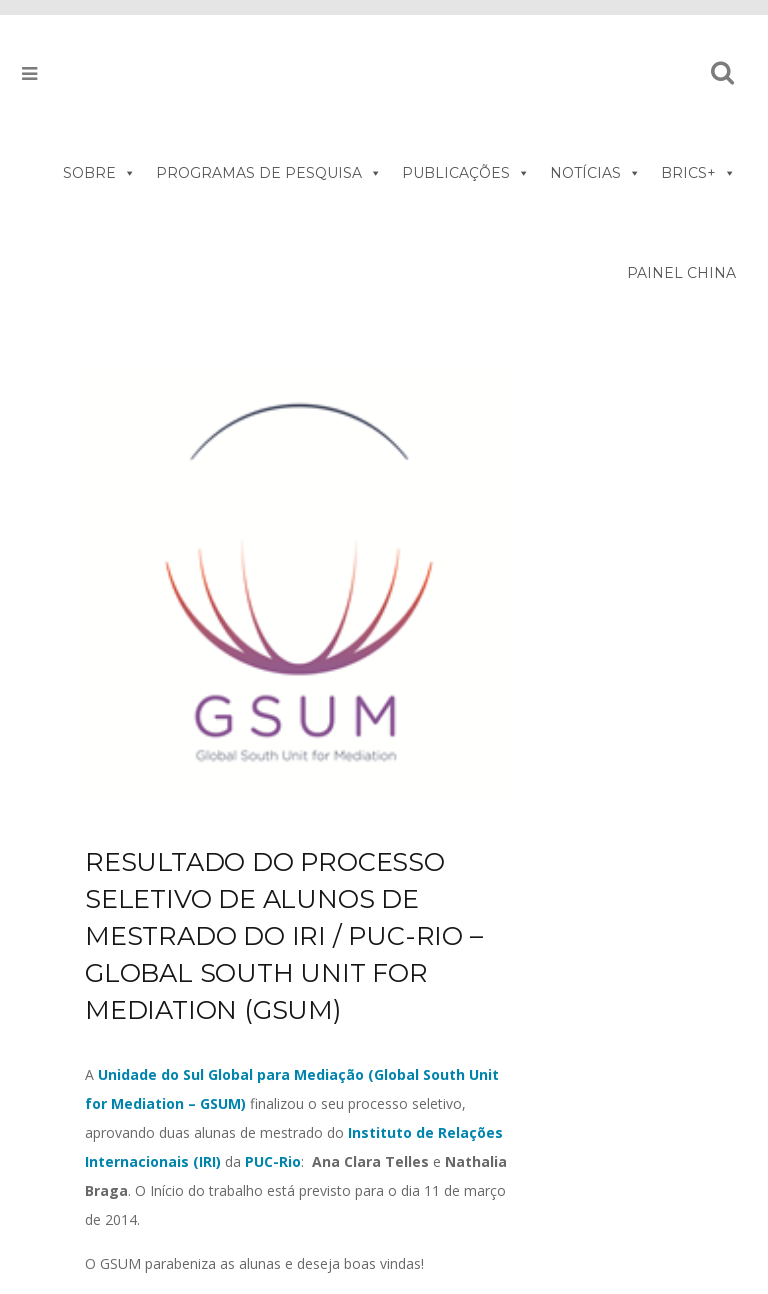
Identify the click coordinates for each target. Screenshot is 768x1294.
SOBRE (99, 173)
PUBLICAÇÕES (466, 173)
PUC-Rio (273, 1161)
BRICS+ (698, 173)
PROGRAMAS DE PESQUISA (269, 173)
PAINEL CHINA (681, 273)
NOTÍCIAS (595, 173)
